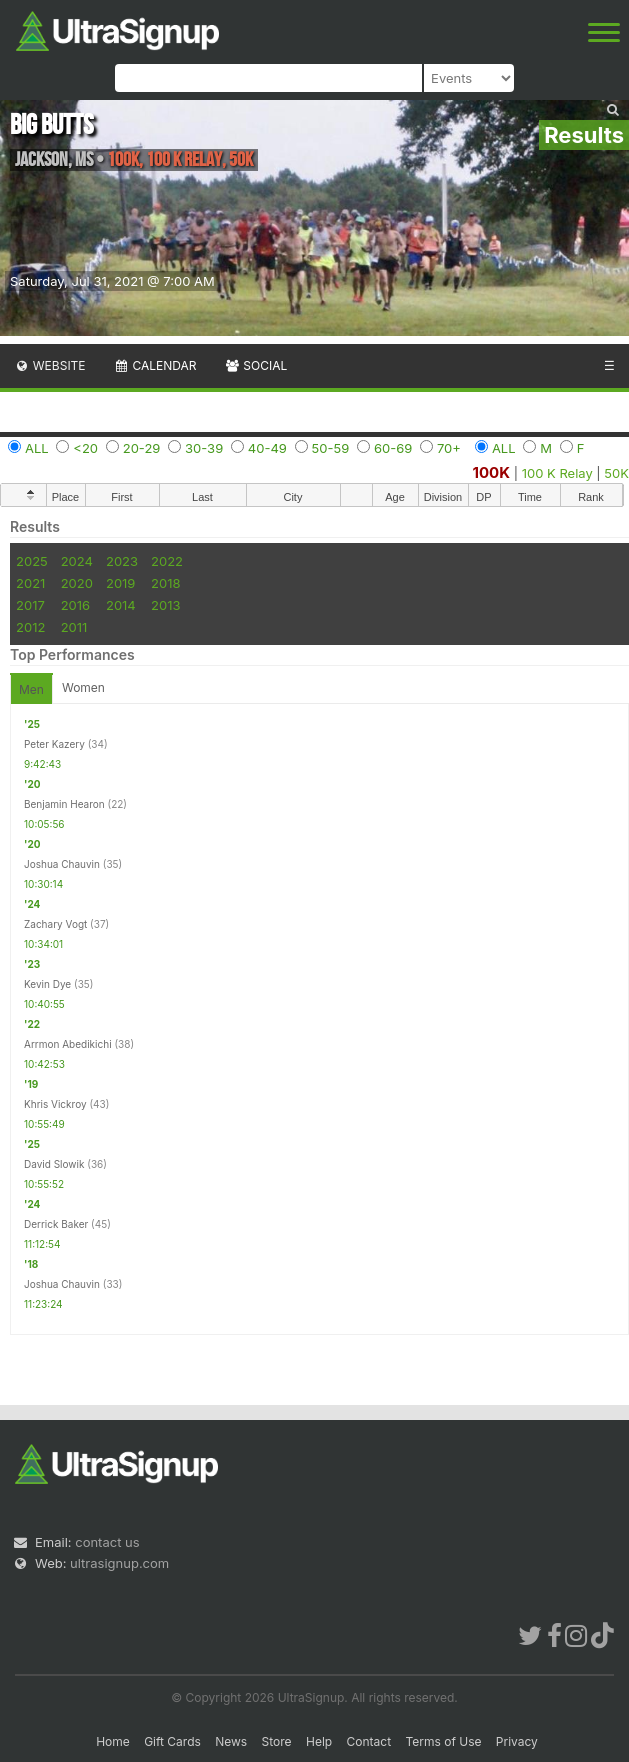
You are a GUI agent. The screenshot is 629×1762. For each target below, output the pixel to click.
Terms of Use (443, 1741)
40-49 (267, 448)
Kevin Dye (47, 984)
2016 (75, 605)
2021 (30, 583)
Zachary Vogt (55, 924)
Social (255, 365)
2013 (165, 605)
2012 (30, 627)
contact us (107, 1542)
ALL (37, 448)
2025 (32, 561)
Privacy (517, 1741)
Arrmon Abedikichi (68, 1044)
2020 (77, 583)
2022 (167, 561)
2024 (77, 561)
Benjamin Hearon (64, 804)
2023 (122, 561)
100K (492, 472)
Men (31, 689)
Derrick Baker (56, 1224)
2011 (74, 627)
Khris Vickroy (55, 1104)
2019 (120, 583)
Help (319, 1741)
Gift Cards (172, 1741)
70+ (449, 448)
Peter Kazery (54, 744)
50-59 (331, 448)
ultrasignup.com (119, 1563)
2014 (121, 605)
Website (50, 365)
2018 (165, 583)
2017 (30, 605)
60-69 (393, 448)
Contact (369, 1741)
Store (277, 1741)
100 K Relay (557, 473)
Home (113, 1741)
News (231, 1741)
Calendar (155, 365)
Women (83, 687)
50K (616, 473)
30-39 (204, 448)
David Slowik (54, 1164)
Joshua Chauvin (62, 864)
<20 (85, 448)
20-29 (142, 448)
